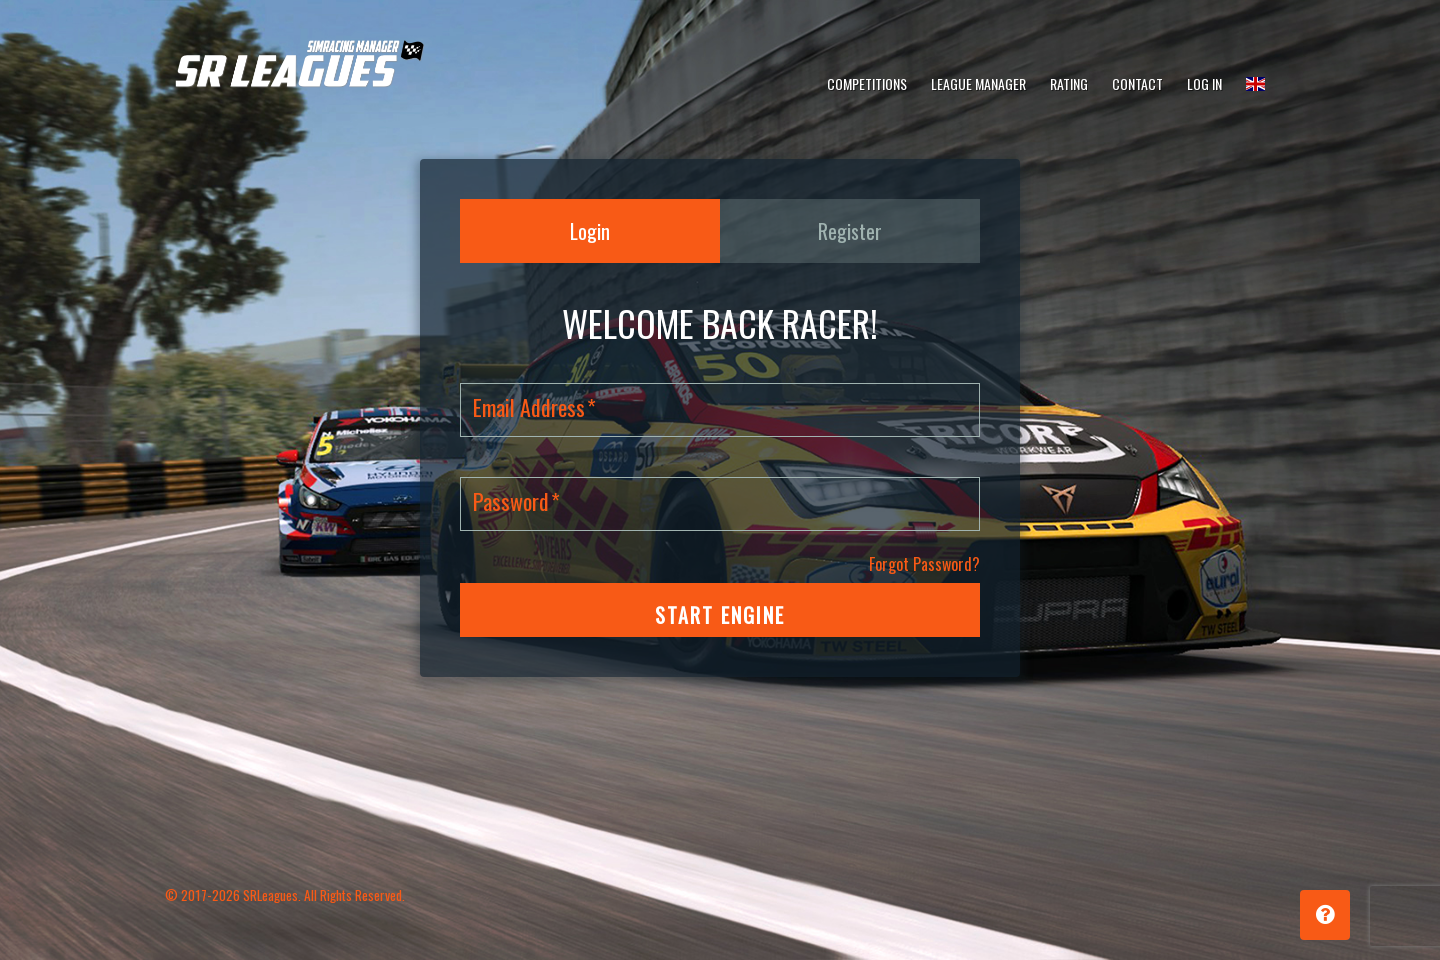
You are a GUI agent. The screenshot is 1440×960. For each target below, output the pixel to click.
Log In (1204, 83)
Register (850, 231)
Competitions (867, 83)
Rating (1069, 83)
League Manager (978, 83)
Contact (1137, 83)
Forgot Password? (924, 564)
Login (590, 231)
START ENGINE (720, 615)
